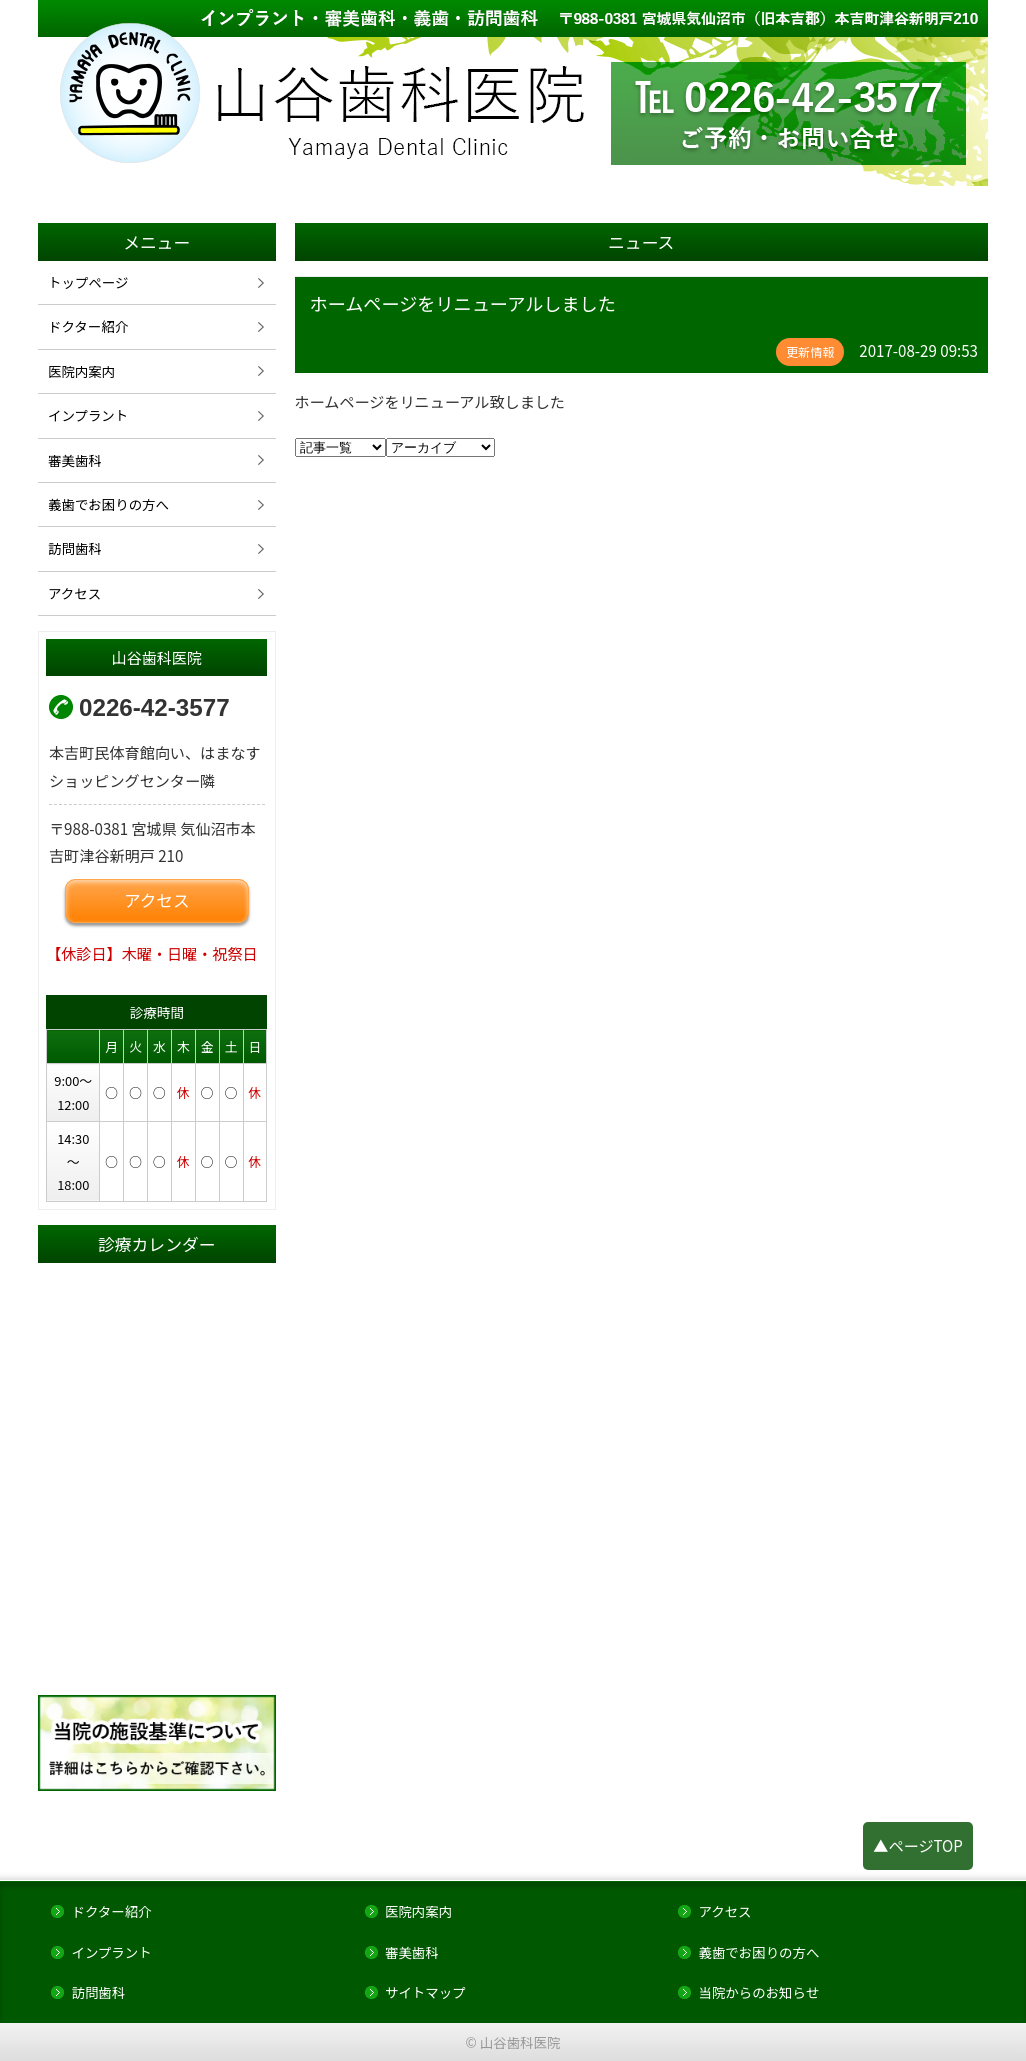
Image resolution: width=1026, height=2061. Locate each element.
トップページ (88, 282)
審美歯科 (75, 460)
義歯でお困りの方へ (108, 504)
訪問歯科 (75, 548)
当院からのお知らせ (758, 1992)
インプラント (88, 415)
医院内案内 (81, 371)
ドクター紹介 (88, 326)
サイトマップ (425, 1992)
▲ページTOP (918, 1845)
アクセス (74, 593)
